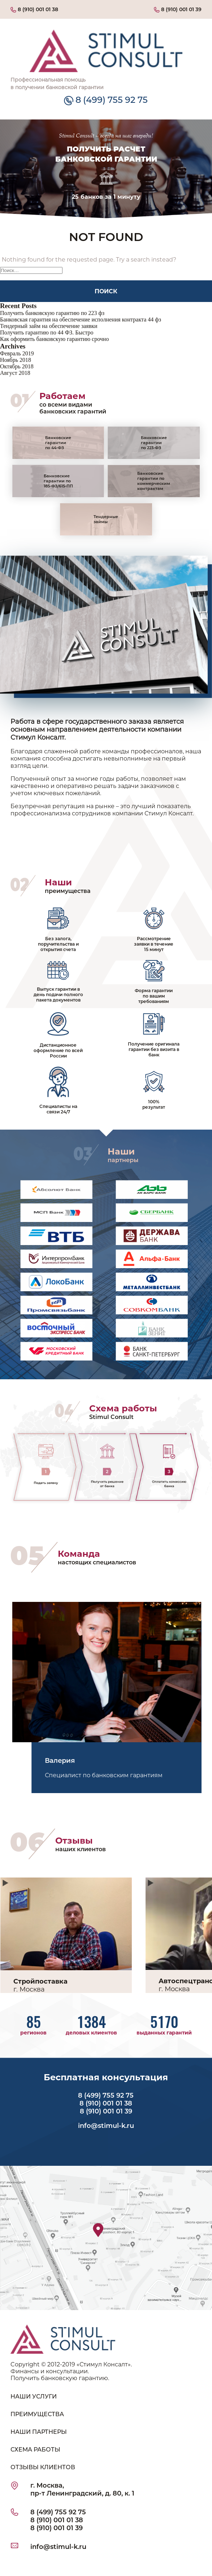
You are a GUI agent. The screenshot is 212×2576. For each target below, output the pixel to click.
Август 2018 (15, 373)
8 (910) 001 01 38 (34, 9)
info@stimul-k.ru (106, 2126)
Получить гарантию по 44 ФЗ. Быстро (47, 332)
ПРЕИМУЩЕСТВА (37, 2414)
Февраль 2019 (17, 353)
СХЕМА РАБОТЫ (35, 2449)
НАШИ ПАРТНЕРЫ (38, 2431)
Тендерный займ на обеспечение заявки (49, 326)
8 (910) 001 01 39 (178, 9)
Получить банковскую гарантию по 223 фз (52, 313)
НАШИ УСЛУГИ (33, 2396)
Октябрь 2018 (17, 366)
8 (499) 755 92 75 (106, 100)
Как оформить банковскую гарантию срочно (54, 339)
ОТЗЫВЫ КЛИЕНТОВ (42, 2467)
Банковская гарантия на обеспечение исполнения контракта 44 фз (80, 319)
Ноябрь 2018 (15, 360)
